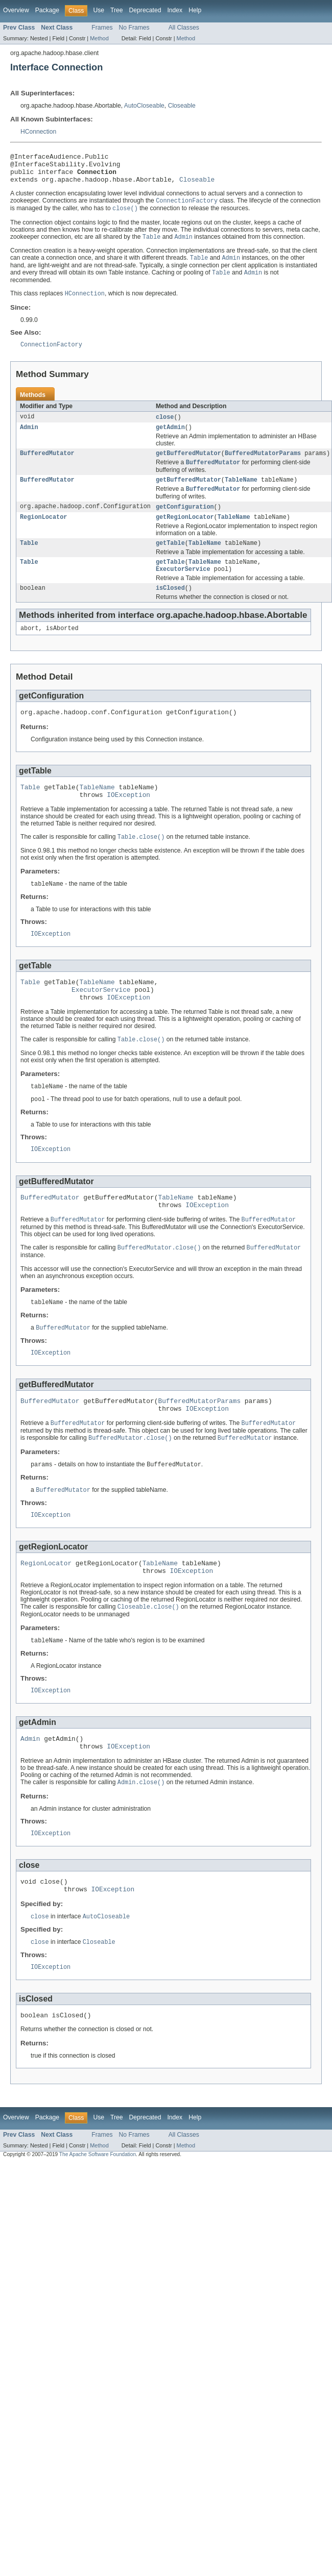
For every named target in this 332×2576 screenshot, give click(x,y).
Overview (16, 10)
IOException (128, 820)
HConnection (38, 131)
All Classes (184, 27)
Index (174, 10)
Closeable (182, 105)
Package (47, 10)
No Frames (134, 27)
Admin (29, 439)
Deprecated (145, 10)
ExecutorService (183, 588)
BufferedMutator (47, 466)
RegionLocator (43, 533)
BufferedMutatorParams (263, 466)
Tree (116, 10)
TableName (241, 494)
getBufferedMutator (188, 466)
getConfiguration (185, 522)
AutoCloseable (144, 105)
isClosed (170, 608)
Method (99, 38)
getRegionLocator (185, 533)
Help (194, 10)
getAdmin (170, 439)
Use (98, 10)
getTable (170, 560)
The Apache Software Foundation (97, 2218)
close (165, 427)
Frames (101, 27)
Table (29, 560)
